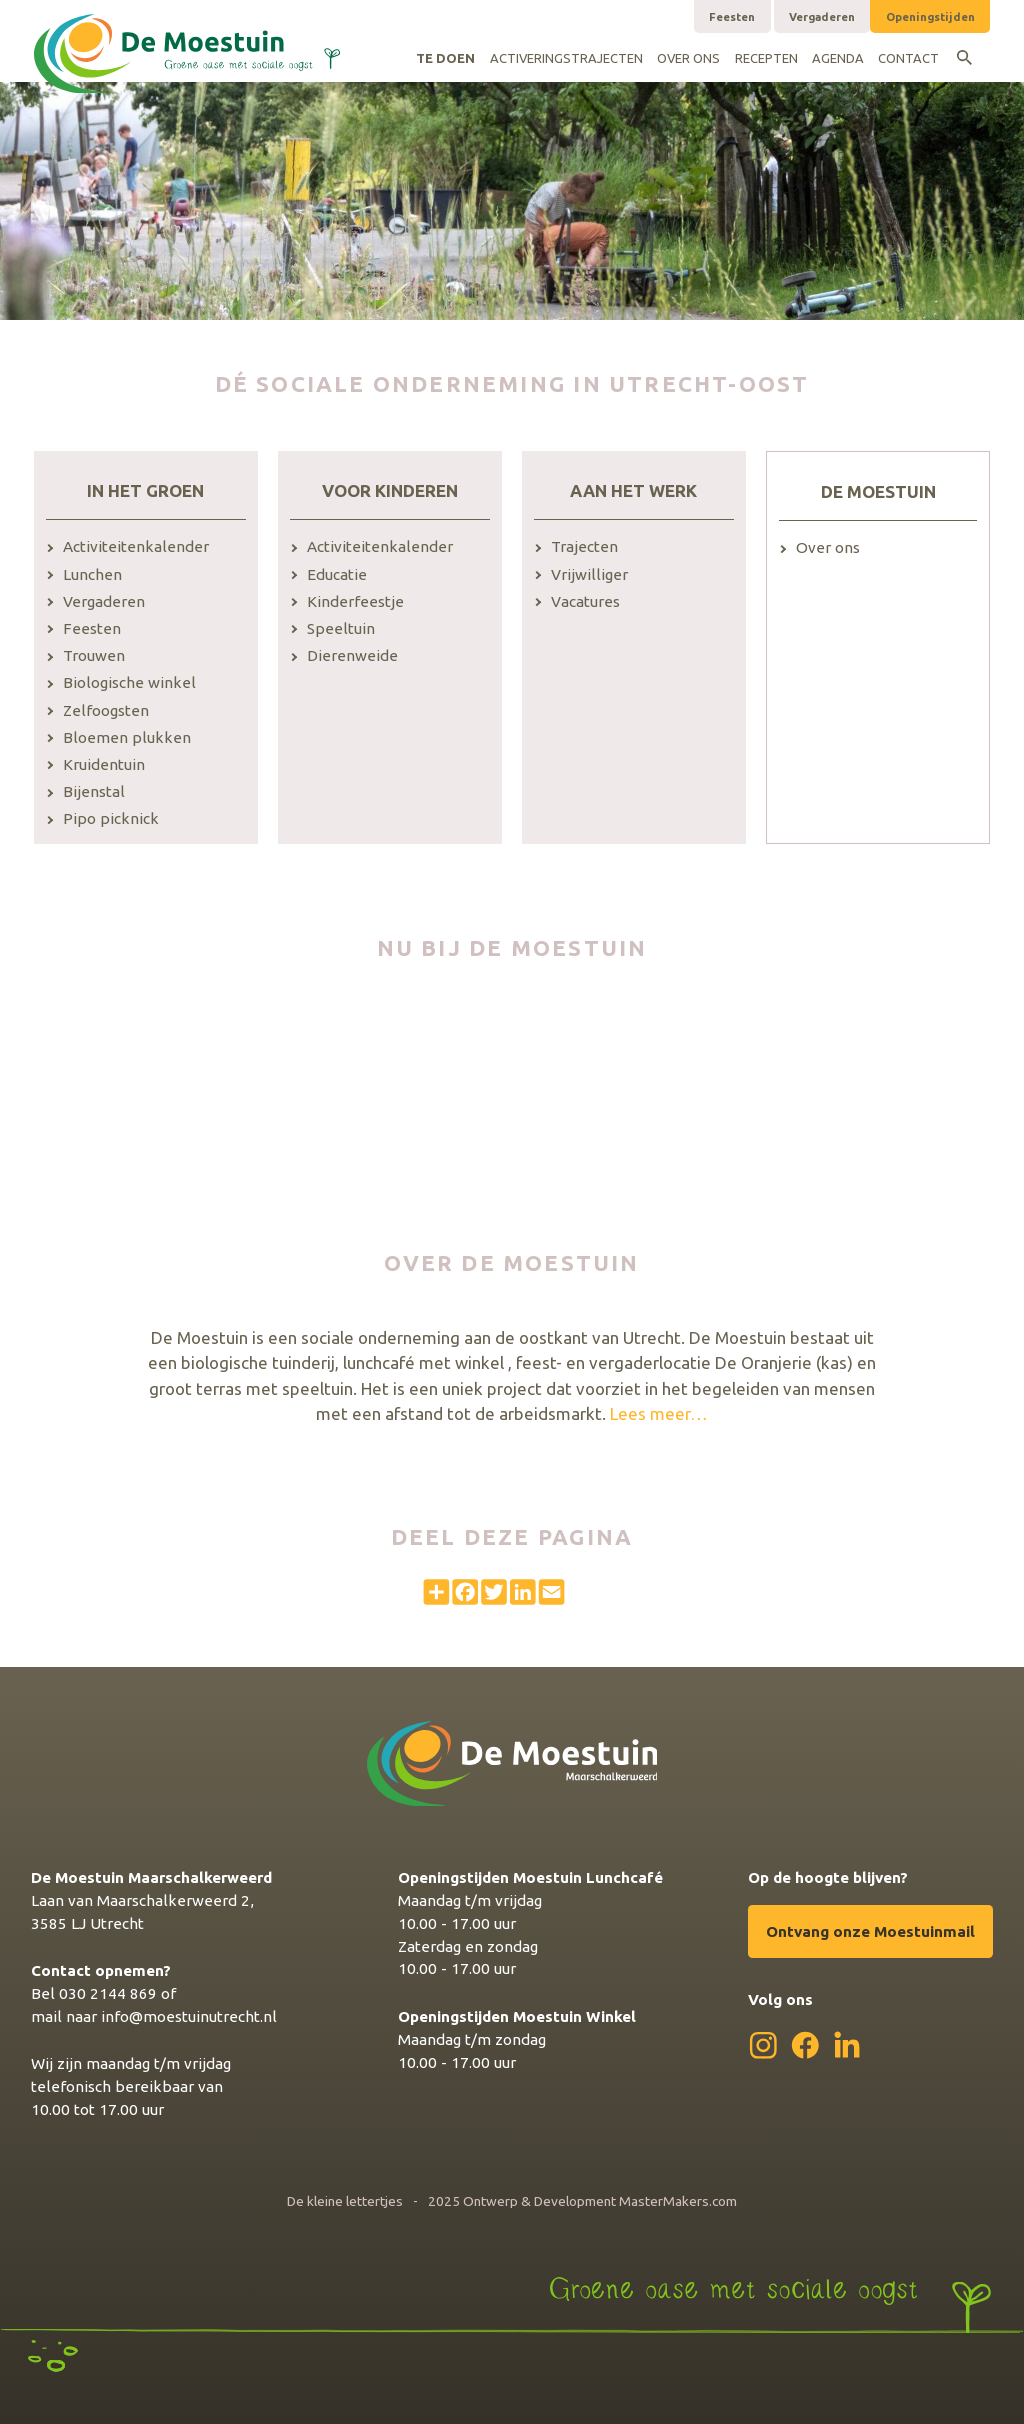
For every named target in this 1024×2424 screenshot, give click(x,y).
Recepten (766, 58)
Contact (908, 58)
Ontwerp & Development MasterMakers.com (600, 2201)
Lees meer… (659, 1413)
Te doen (445, 58)
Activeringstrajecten (566, 58)
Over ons (688, 58)
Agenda (838, 58)
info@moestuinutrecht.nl (189, 2016)
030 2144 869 (108, 1993)
